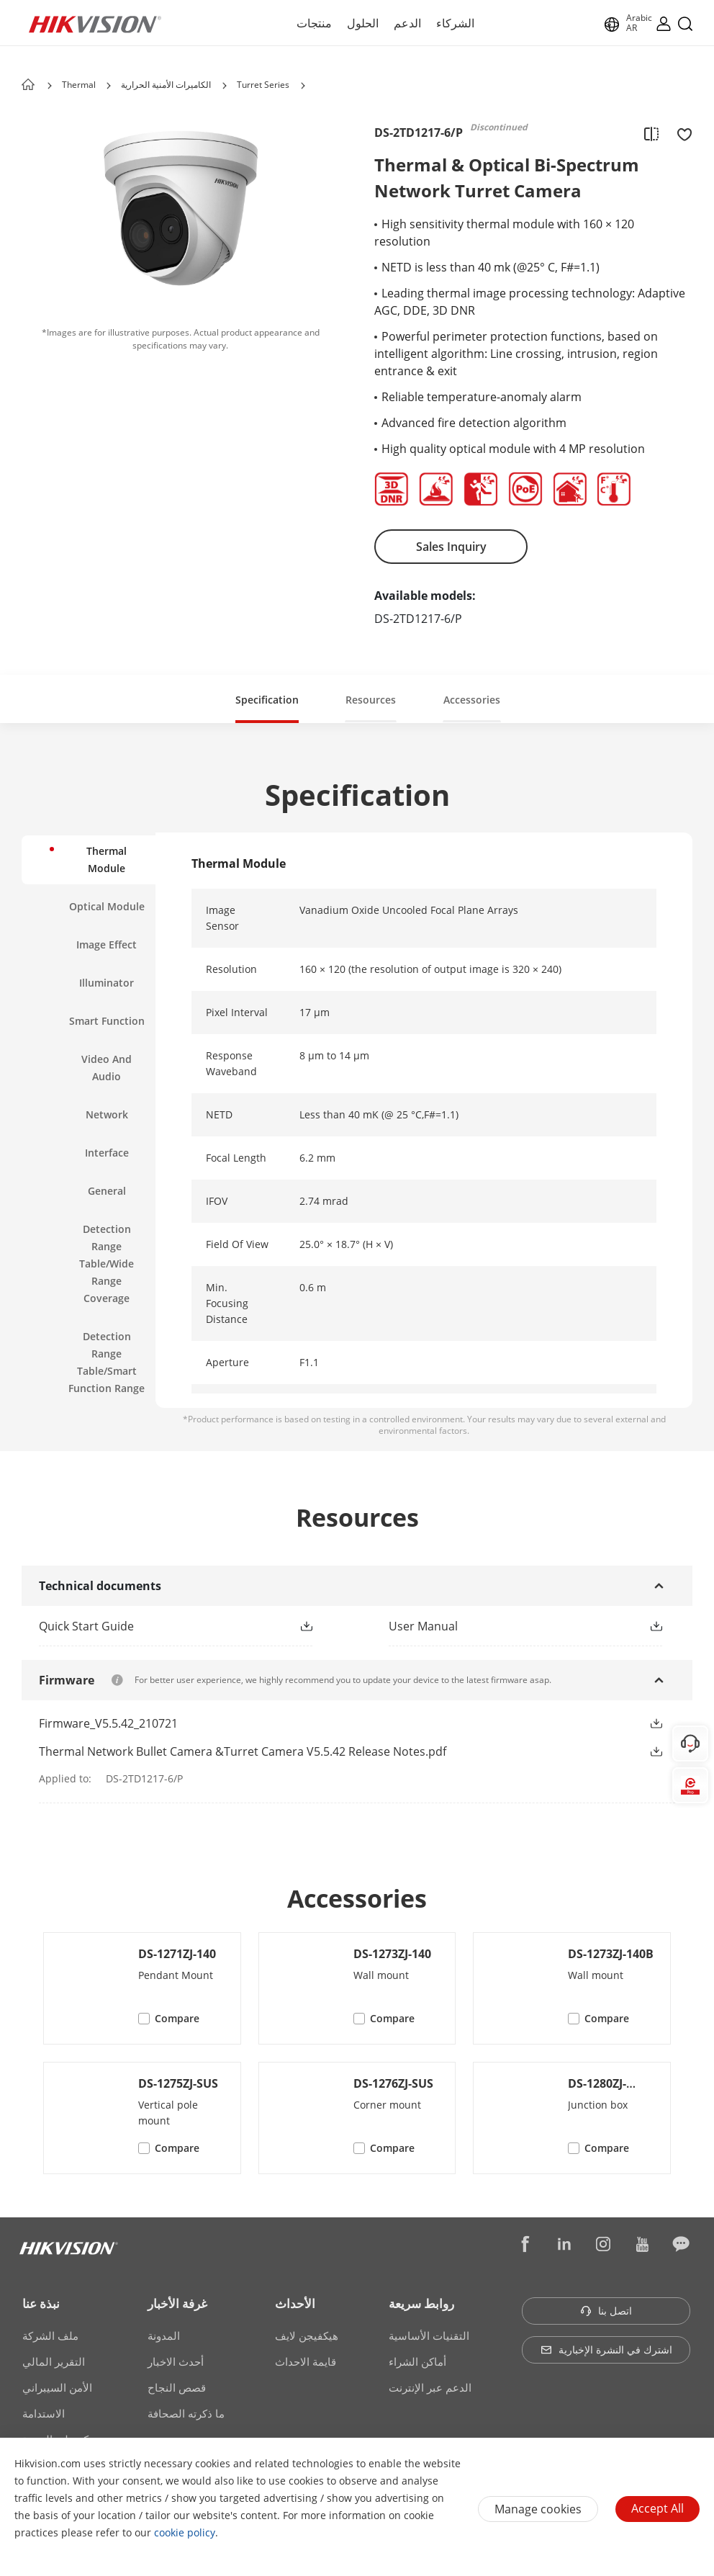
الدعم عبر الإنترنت (430, 2387)
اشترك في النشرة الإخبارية (606, 2349)
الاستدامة (43, 2413)
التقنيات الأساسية (429, 2335)
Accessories (471, 699)
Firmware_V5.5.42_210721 (108, 1723)
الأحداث (295, 2303)
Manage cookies (538, 2509)
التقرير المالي (53, 2361)
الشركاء (455, 23)
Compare (177, 2018)
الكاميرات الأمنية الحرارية (166, 84)
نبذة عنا (41, 2303)
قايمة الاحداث (305, 2361)
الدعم (407, 23)
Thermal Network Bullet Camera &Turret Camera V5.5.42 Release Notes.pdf (242, 1751)
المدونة (164, 2335)
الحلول (363, 23)
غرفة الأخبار (177, 2303)
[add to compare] (651, 133)
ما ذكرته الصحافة (186, 2413)
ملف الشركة (50, 2335)
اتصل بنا (606, 2310)
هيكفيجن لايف (306, 2335)
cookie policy (184, 2532)
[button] (108, 85)
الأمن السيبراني (57, 2387)
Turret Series (263, 84)
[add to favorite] (680, 133)
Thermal (80, 84)
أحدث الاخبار (176, 2361)
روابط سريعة (421, 2303)
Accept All (657, 2508)
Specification (267, 699)
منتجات (314, 23)
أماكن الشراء (417, 2361)
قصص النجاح (177, 2387)
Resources (370, 699)
